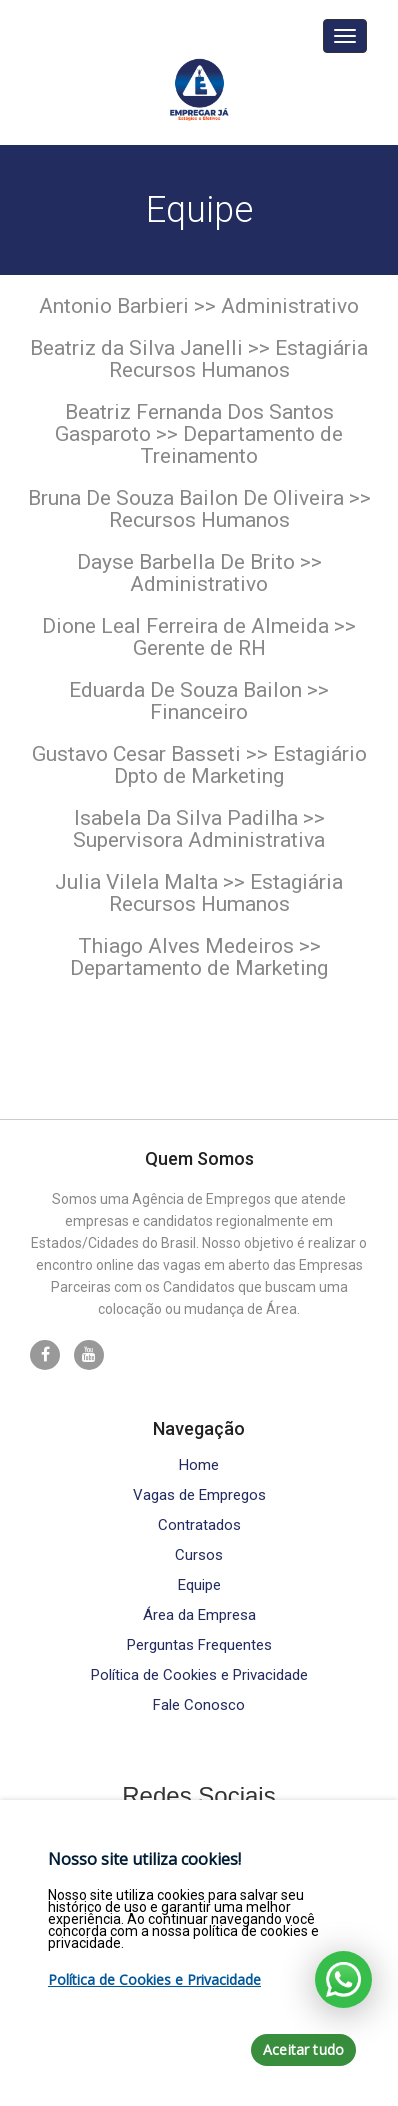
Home (199, 1465)
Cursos (199, 1555)
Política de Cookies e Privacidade (199, 1675)
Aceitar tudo (303, 2049)
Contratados (199, 1525)
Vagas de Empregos (199, 1495)
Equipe (199, 1585)
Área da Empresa (199, 1615)
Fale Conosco (199, 1705)
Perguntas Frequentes (199, 1645)
